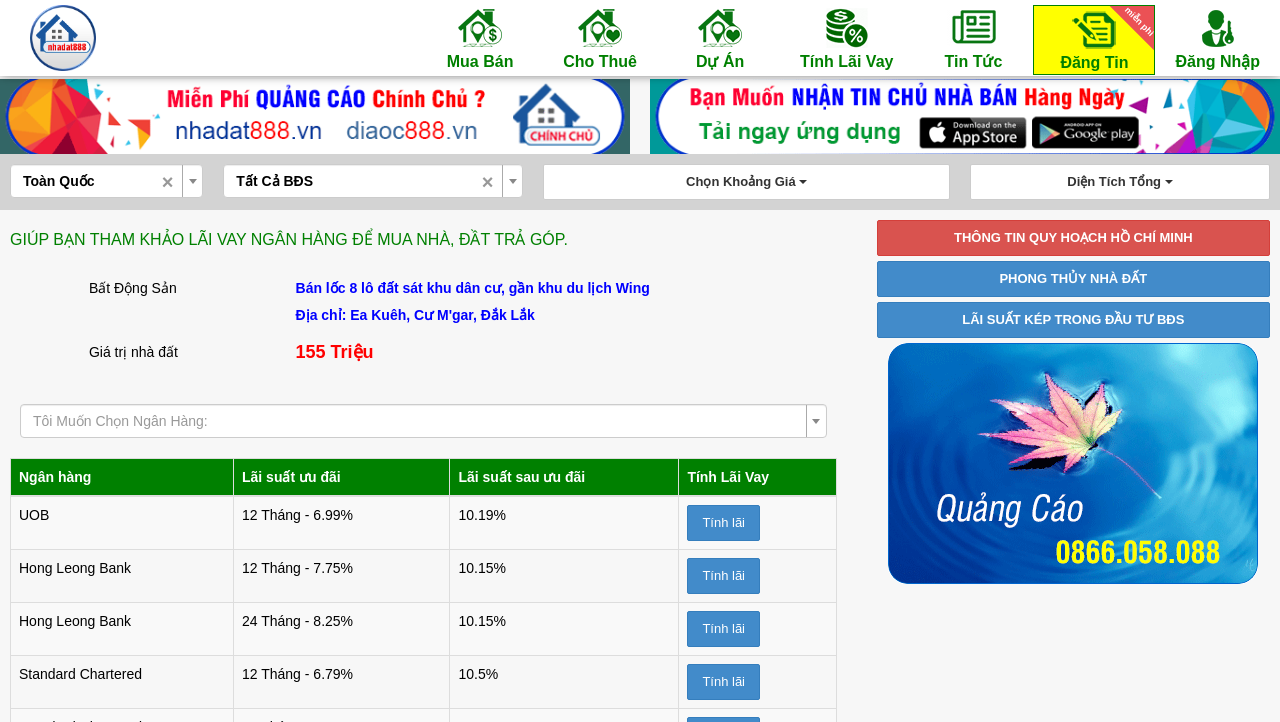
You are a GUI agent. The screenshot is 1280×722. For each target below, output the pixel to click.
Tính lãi (723, 522)
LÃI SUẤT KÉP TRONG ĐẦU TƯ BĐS (1073, 319)
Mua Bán (480, 38)
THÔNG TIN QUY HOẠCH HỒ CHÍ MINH (1073, 237)
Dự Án (720, 38)
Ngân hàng (55, 477)
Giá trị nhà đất (133, 352)
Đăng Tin (1104, 38)
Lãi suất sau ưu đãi (521, 477)
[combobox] (106, 181)
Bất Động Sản (133, 288)
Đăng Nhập (1217, 38)
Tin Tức (973, 38)
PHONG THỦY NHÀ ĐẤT (1073, 278)
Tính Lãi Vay (846, 38)
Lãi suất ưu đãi (291, 477)
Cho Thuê (600, 38)
